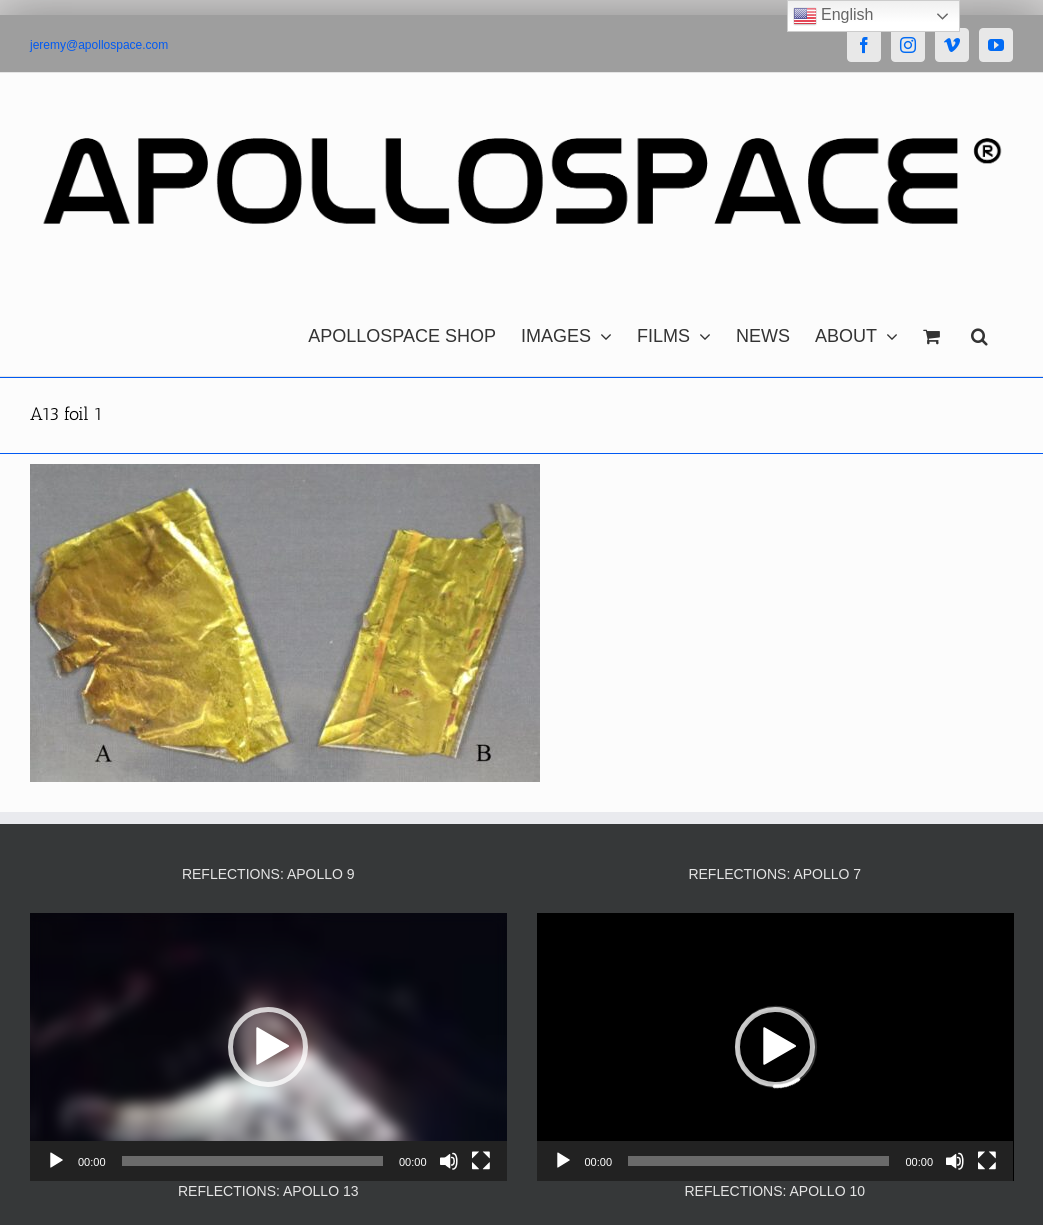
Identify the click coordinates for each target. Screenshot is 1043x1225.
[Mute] (449, 1161)
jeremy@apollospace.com (99, 45)
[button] (979, 331)
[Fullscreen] (481, 1161)
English (833, 16)
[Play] (56, 1161)
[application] (268, 1047)
